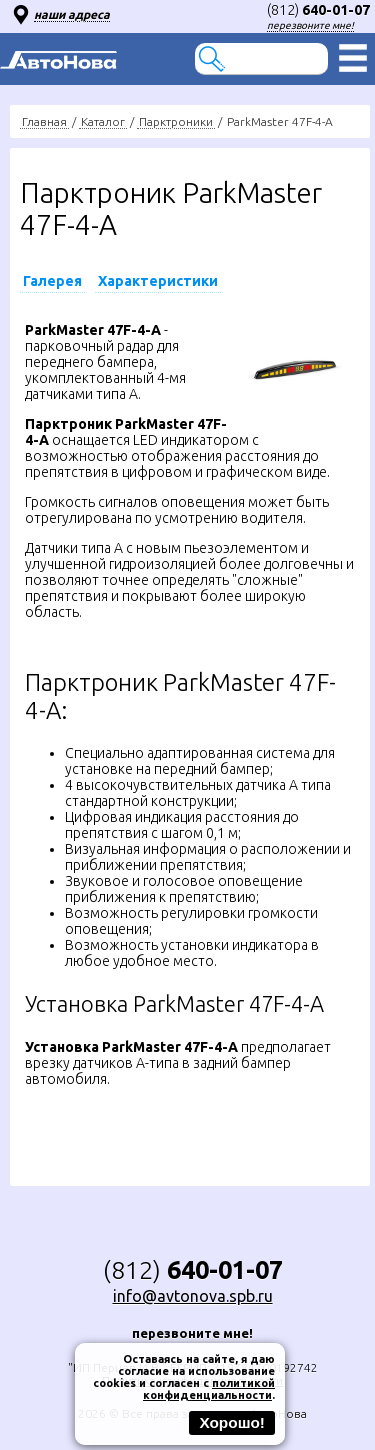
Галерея (52, 281)
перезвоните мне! (310, 25)
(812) (318, 10)
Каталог (103, 121)
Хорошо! (232, 1422)
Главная (44, 121)
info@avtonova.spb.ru (193, 1296)
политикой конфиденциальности (209, 1389)
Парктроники (176, 121)
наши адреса (72, 14)
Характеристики (158, 281)
